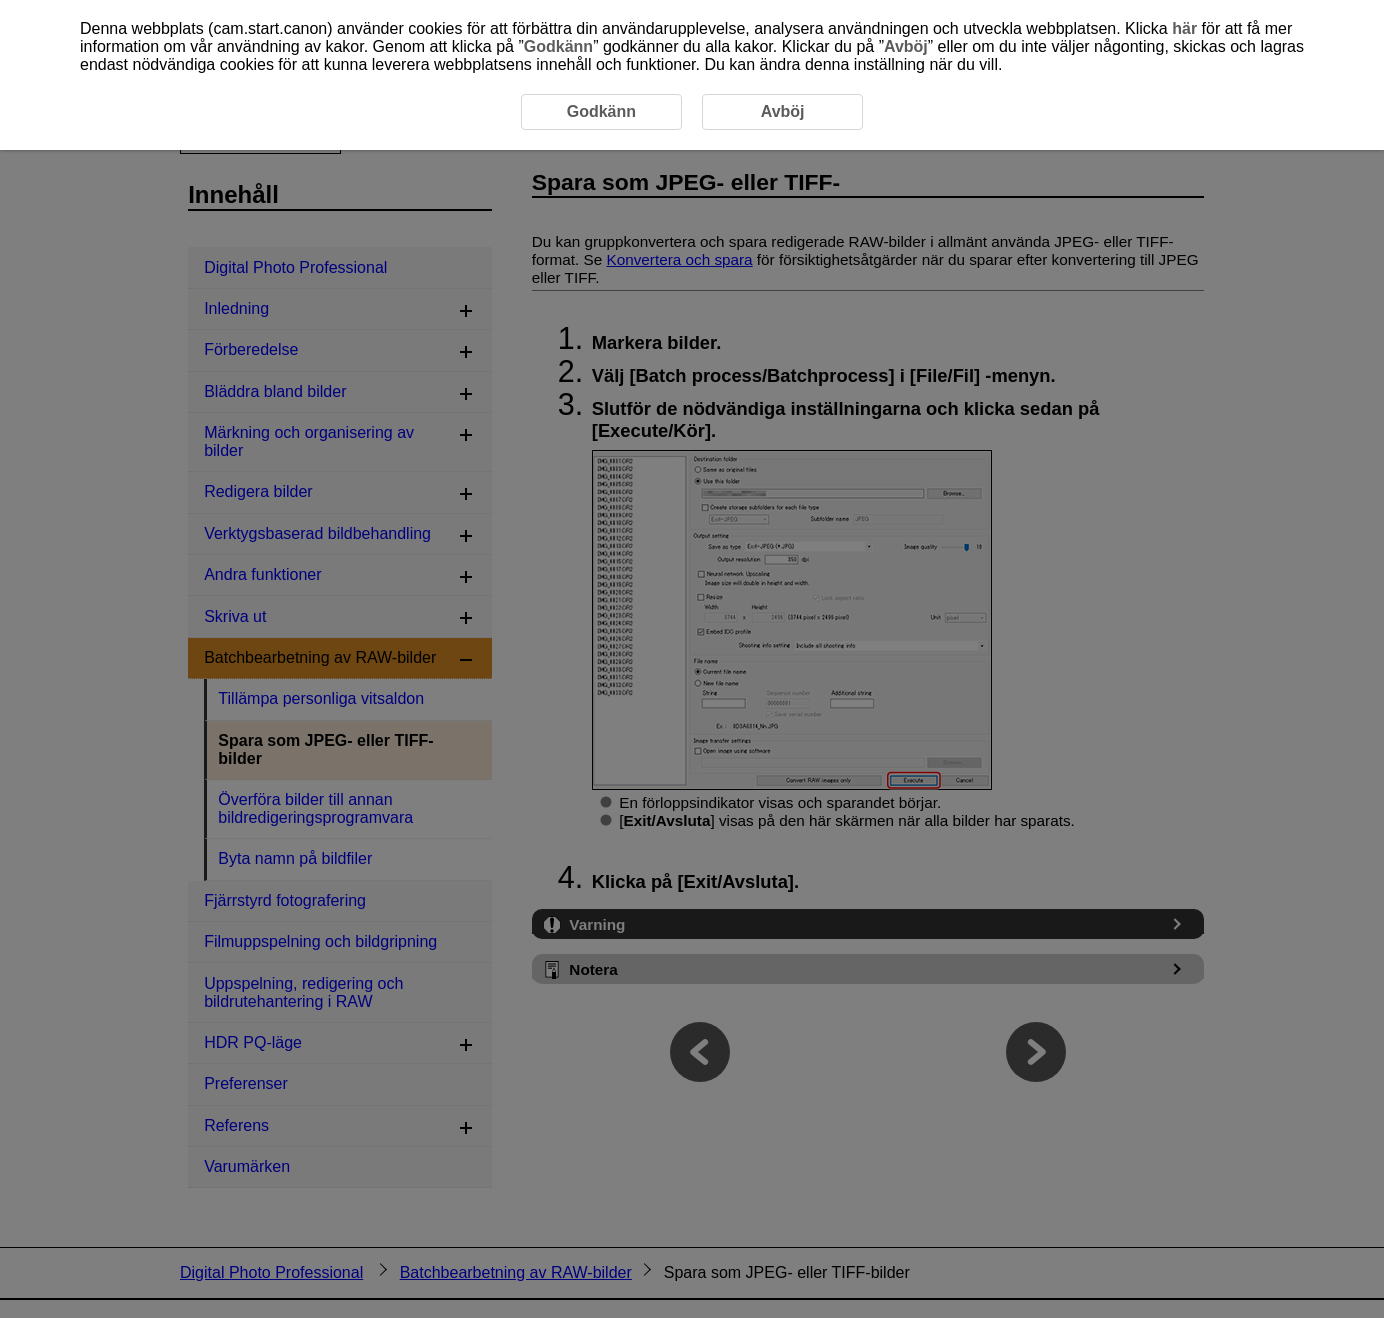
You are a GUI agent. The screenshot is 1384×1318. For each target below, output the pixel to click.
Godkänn (558, 46)
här (1184, 28)
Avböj (906, 46)
